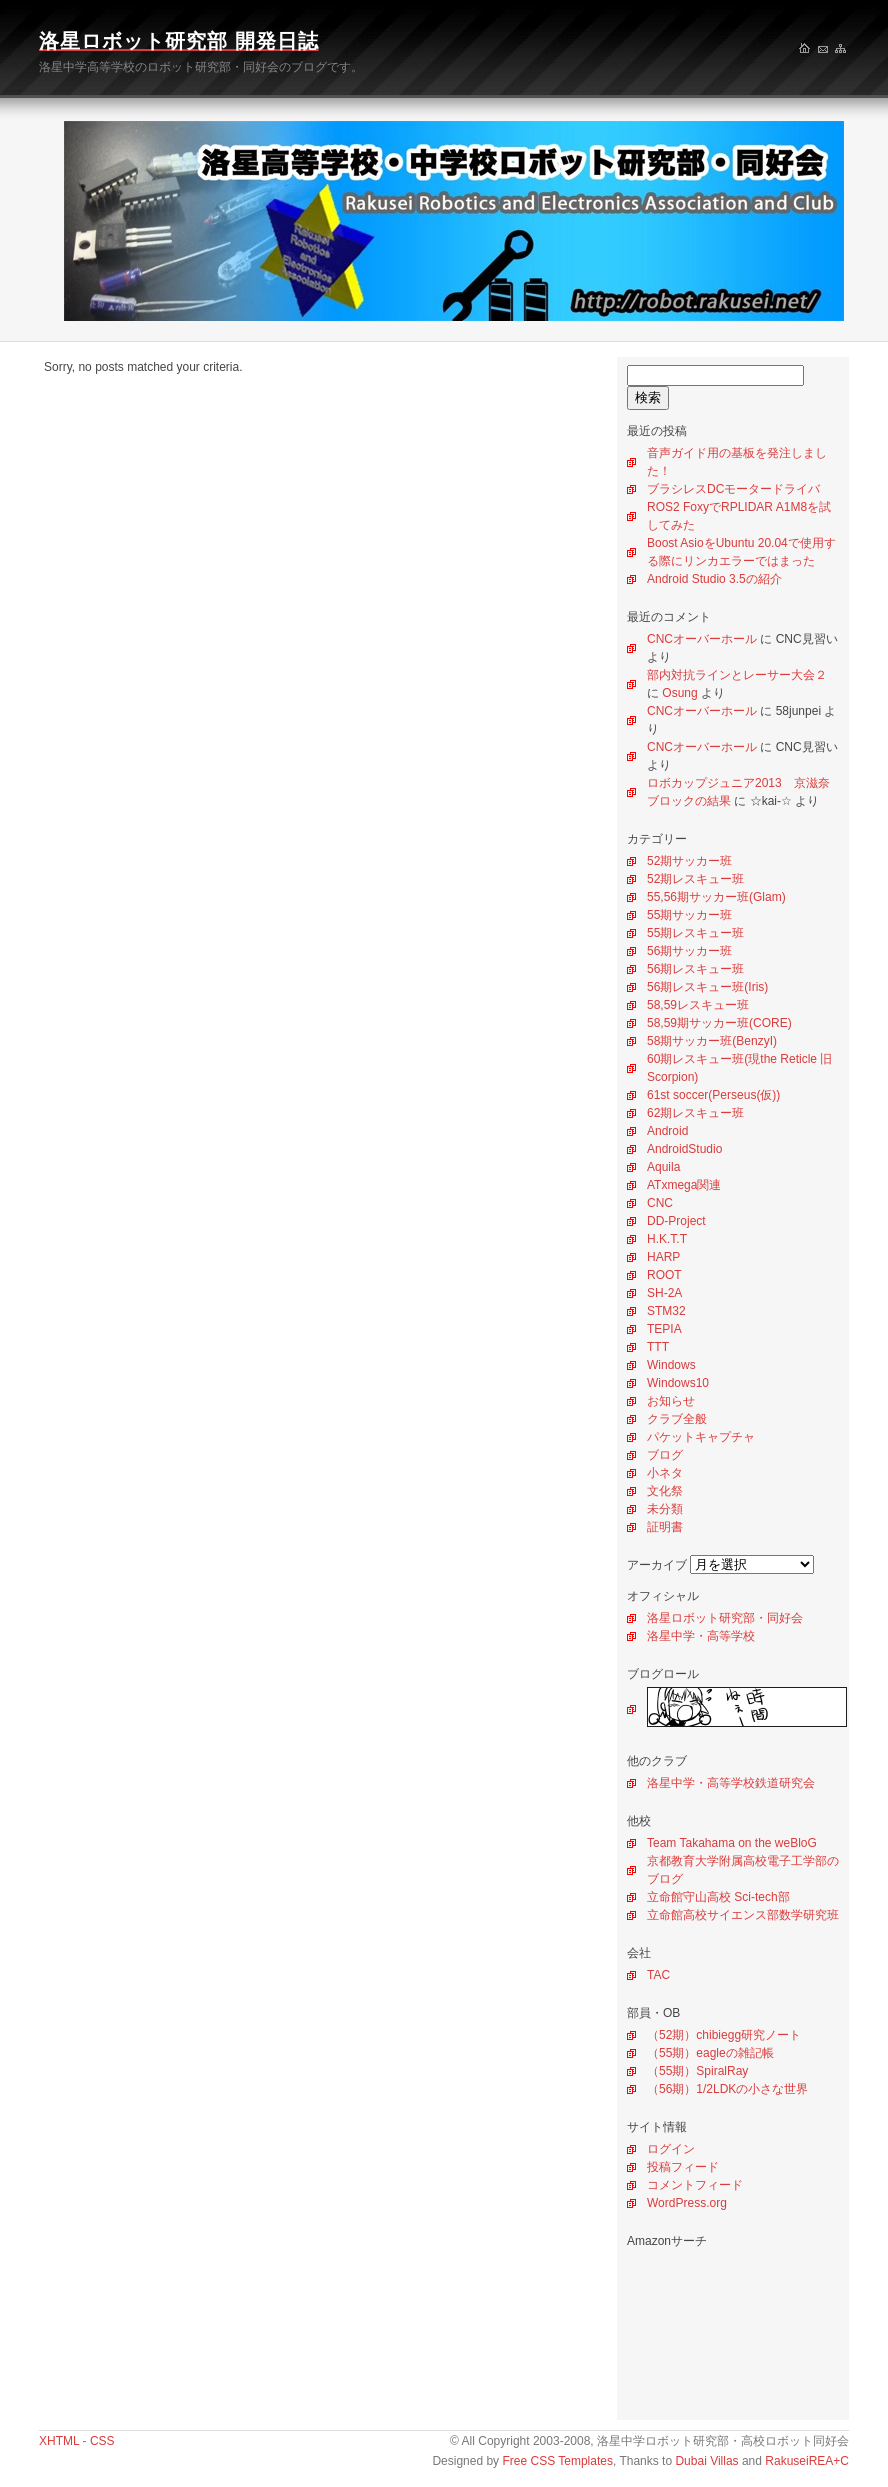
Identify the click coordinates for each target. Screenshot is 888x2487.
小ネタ (665, 1473)
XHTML (59, 2441)
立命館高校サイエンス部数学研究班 (743, 1915)
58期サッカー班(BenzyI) (712, 1041)
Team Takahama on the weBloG (732, 1843)
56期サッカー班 (689, 951)
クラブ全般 (677, 1419)
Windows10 (678, 1383)
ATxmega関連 (684, 1185)
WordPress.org (687, 2203)
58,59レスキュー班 (698, 1005)
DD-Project (676, 1221)
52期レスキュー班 (695, 879)
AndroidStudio (684, 1149)
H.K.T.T (667, 1239)
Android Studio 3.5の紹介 (714, 579)
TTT (658, 1347)
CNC (660, 1203)
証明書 (665, 1527)
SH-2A (664, 1293)
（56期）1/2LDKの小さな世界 (727, 2089)
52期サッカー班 (689, 861)
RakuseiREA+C (807, 2461)
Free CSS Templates (557, 2461)
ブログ (665, 1455)
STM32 (666, 1311)
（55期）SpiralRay (697, 2071)
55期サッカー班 (689, 915)
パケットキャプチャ (701, 1437)
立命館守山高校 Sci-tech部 (718, 1897)
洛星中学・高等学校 (701, 1636)
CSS (102, 2441)
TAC (658, 1975)
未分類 (665, 1509)
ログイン (671, 2149)
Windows (671, 1365)
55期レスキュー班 (695, 933)
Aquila (663, 1167)
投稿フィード (683, 2167)
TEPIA (664, 1329)
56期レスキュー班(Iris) (707, 987)
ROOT (664, 1275)
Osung (679, 693)
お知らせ (671, 1401)
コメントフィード (695, 2185)
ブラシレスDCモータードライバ (733, 489)
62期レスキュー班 (695, 1113)
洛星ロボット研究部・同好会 (725, 1618)
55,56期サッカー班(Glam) (716, 897)
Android (667, 1131)
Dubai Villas (706, 2461)
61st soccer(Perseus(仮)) (713, 1095)
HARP (663, 1257)
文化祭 (665, 1491)
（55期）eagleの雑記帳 (710, 2053)
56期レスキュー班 (695, 969)
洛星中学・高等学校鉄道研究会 (731, 1783)
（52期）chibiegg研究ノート (724, 2035)
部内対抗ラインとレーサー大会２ (737, 675)
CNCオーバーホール (702, 639)
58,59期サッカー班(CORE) (719, 1023)
